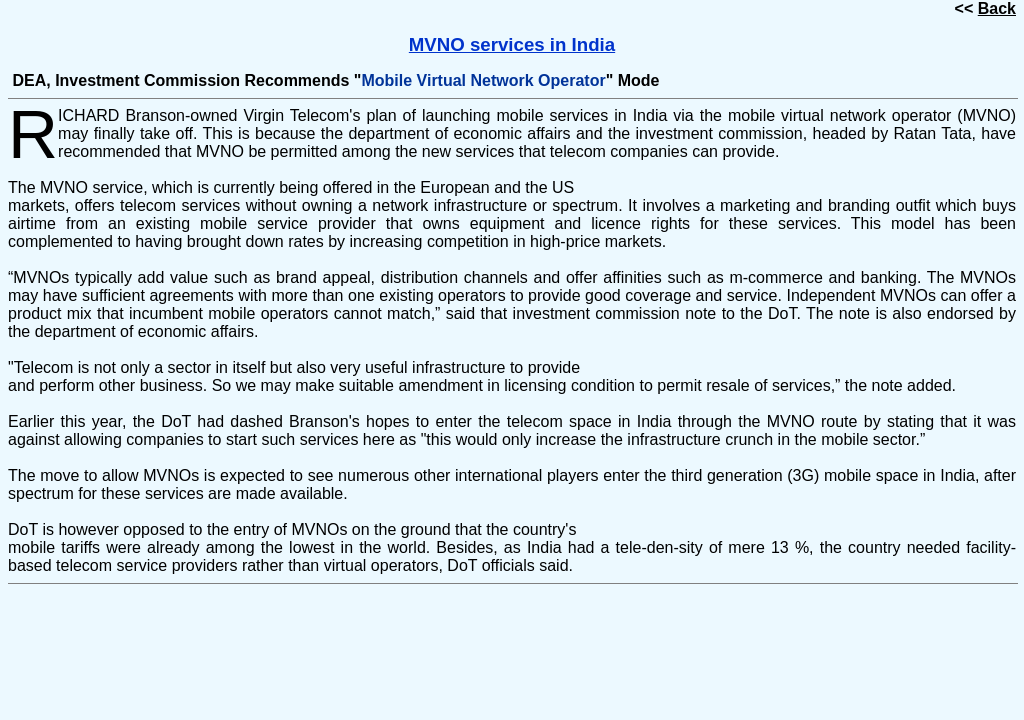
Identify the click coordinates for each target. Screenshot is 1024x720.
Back (997, 8)
